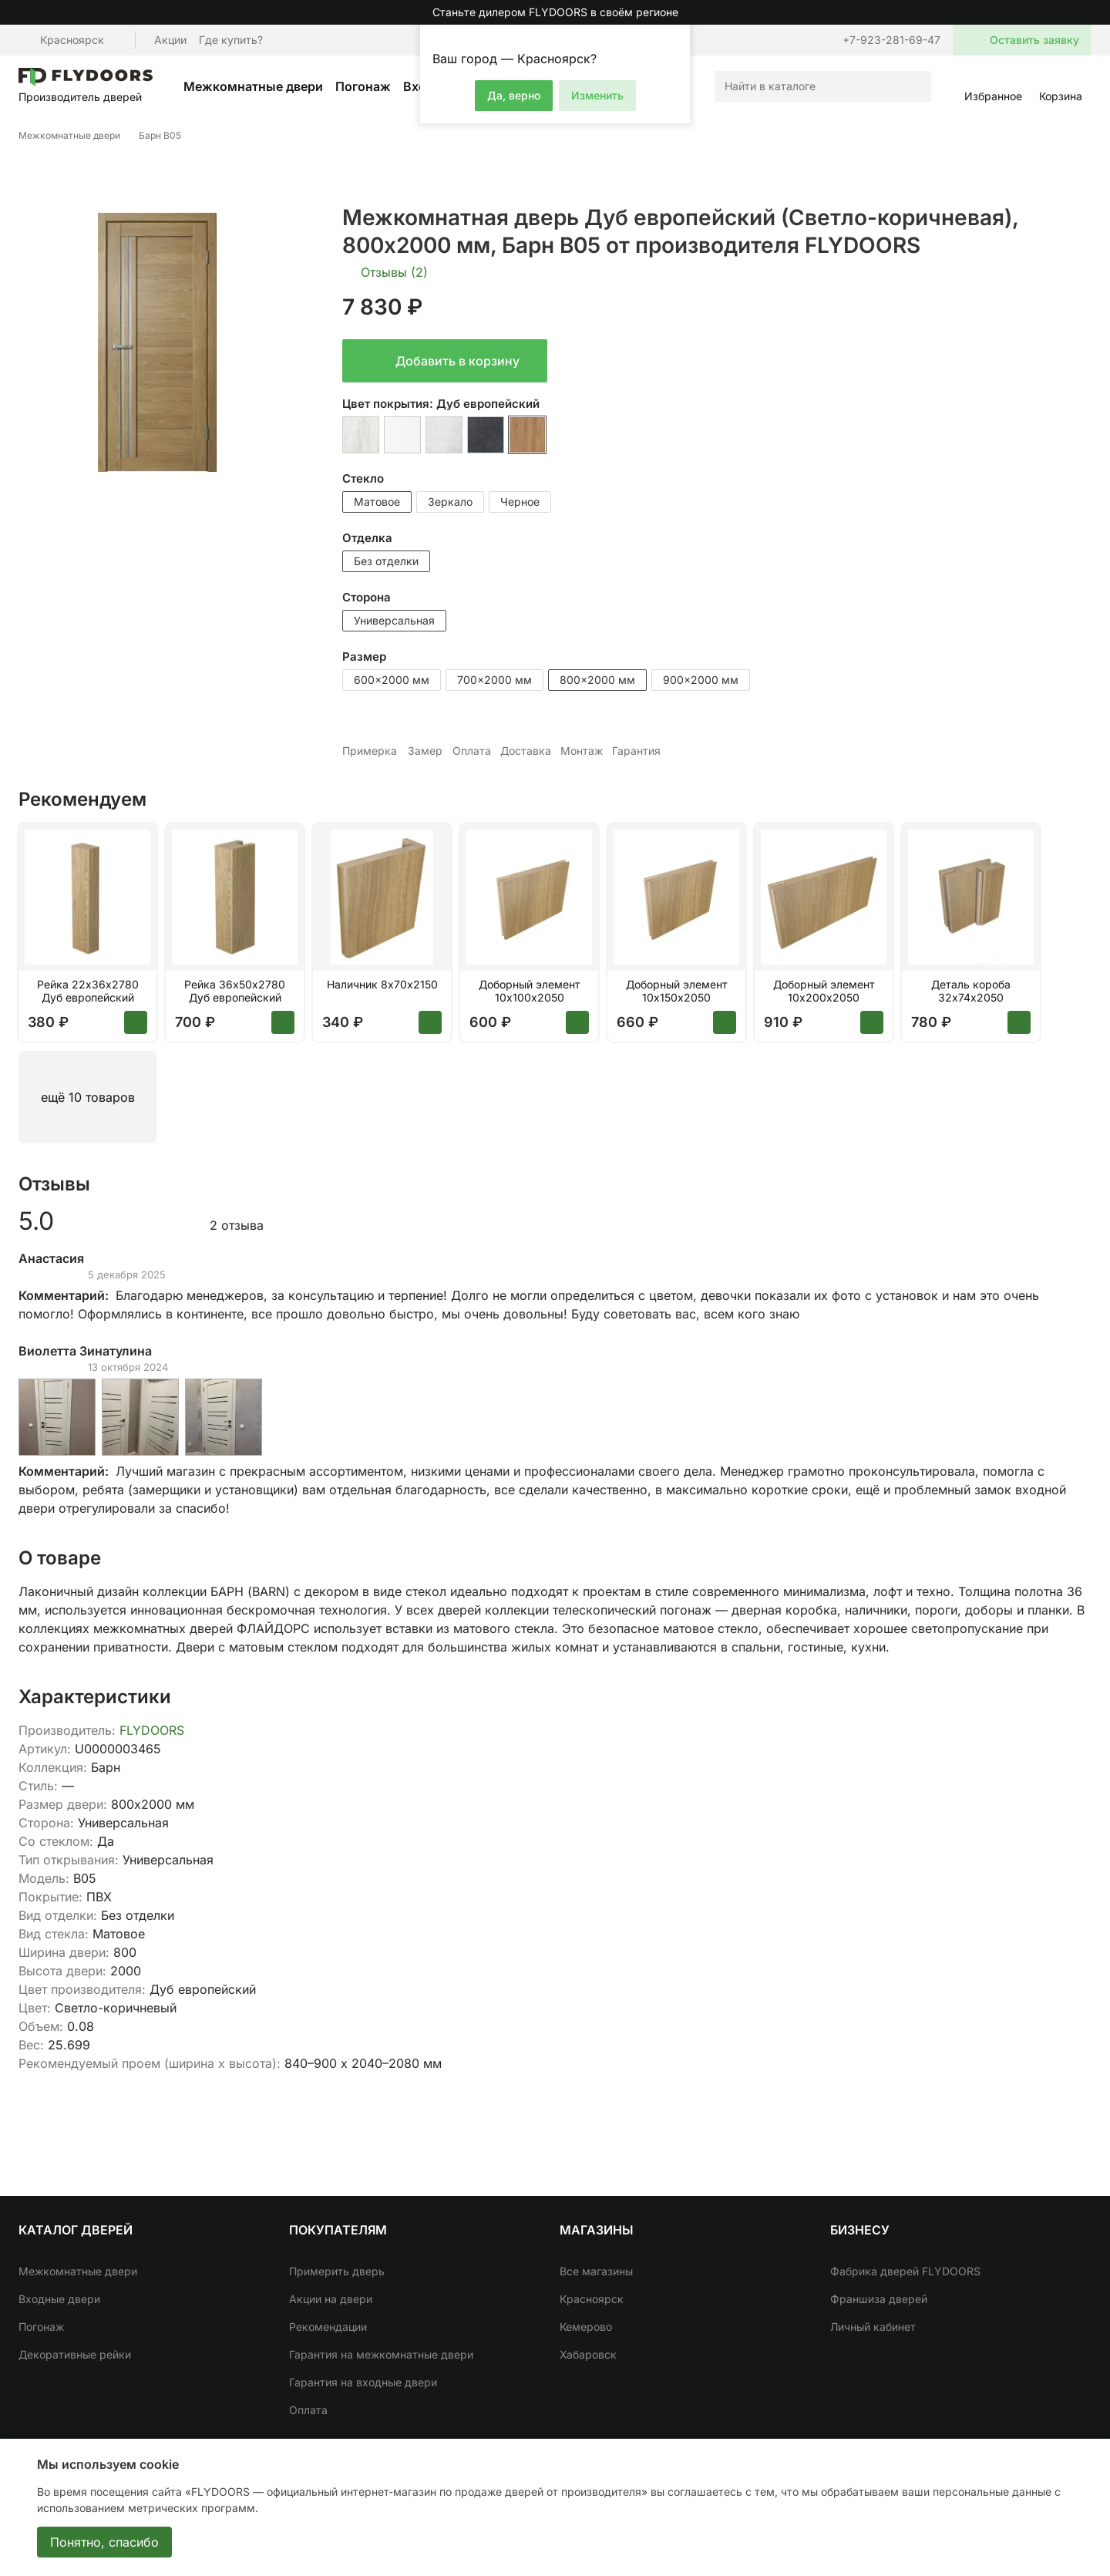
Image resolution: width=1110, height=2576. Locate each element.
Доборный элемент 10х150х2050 (677, 991)
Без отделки (386, 560)
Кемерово (586, 2326)
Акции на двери (330, 2298)
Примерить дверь (337, 2271)
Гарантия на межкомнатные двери (381, 2354)
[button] (676, 38)
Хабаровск (588, 2354)
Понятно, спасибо (104, 2542)
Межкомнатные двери (253, 86)
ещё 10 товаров (88, 1097)
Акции (170, 39)
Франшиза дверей (878, 2298)
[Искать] (915, 86)
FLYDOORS (151, 1730)
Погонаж (363, 86)
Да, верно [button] (513, 95)
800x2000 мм (597, 679)
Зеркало (450, 501)
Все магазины (596, 2271)
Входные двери (59, 2298)
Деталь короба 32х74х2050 (971, 991)
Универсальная (394, 620)
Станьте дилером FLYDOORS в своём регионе (555, 12)
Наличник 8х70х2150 (382, 984)
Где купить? (231, 39)
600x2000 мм (391, 679)
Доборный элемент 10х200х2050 (824, 991)
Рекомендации (328, 2326)
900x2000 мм (700, 679)
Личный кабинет (873, 2326)
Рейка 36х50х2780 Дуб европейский (234, 991)
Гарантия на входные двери (363, 2382)
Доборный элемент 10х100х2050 (529, 991)
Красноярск (592, 2298)
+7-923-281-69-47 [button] (891, 39)
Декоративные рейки (74, 2354)
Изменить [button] (597, 95)
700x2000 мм (494, 679)
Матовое (377, 501)
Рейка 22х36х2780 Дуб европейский (88, 991)
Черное (520, 501)
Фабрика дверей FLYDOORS (905, 2271)
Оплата (308, 2409)
